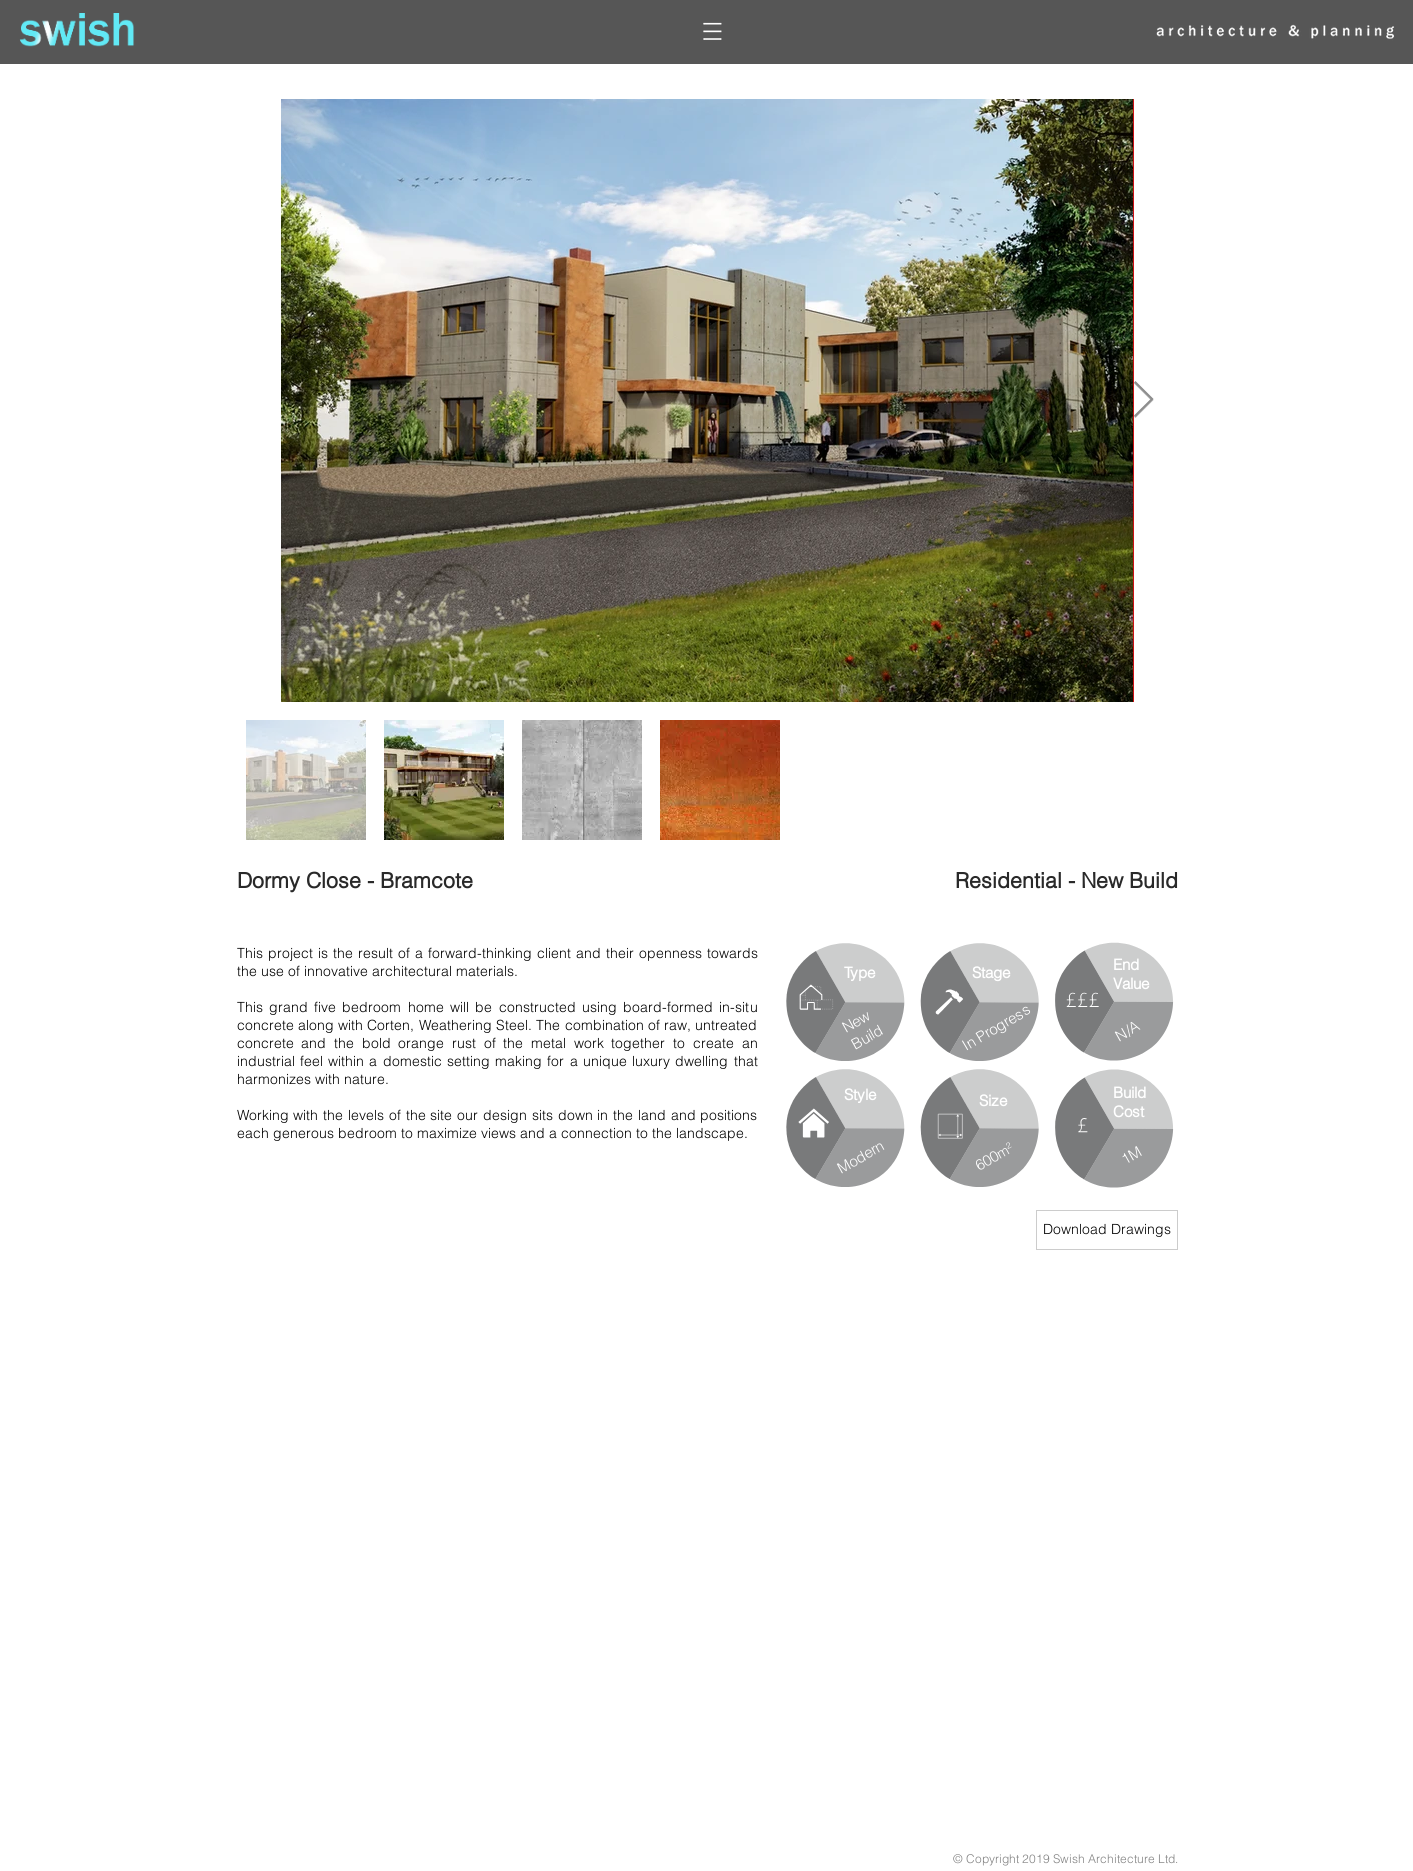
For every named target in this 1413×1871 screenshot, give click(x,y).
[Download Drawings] (1107, 1230)
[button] (714, 31)
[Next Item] (1143, 400)
